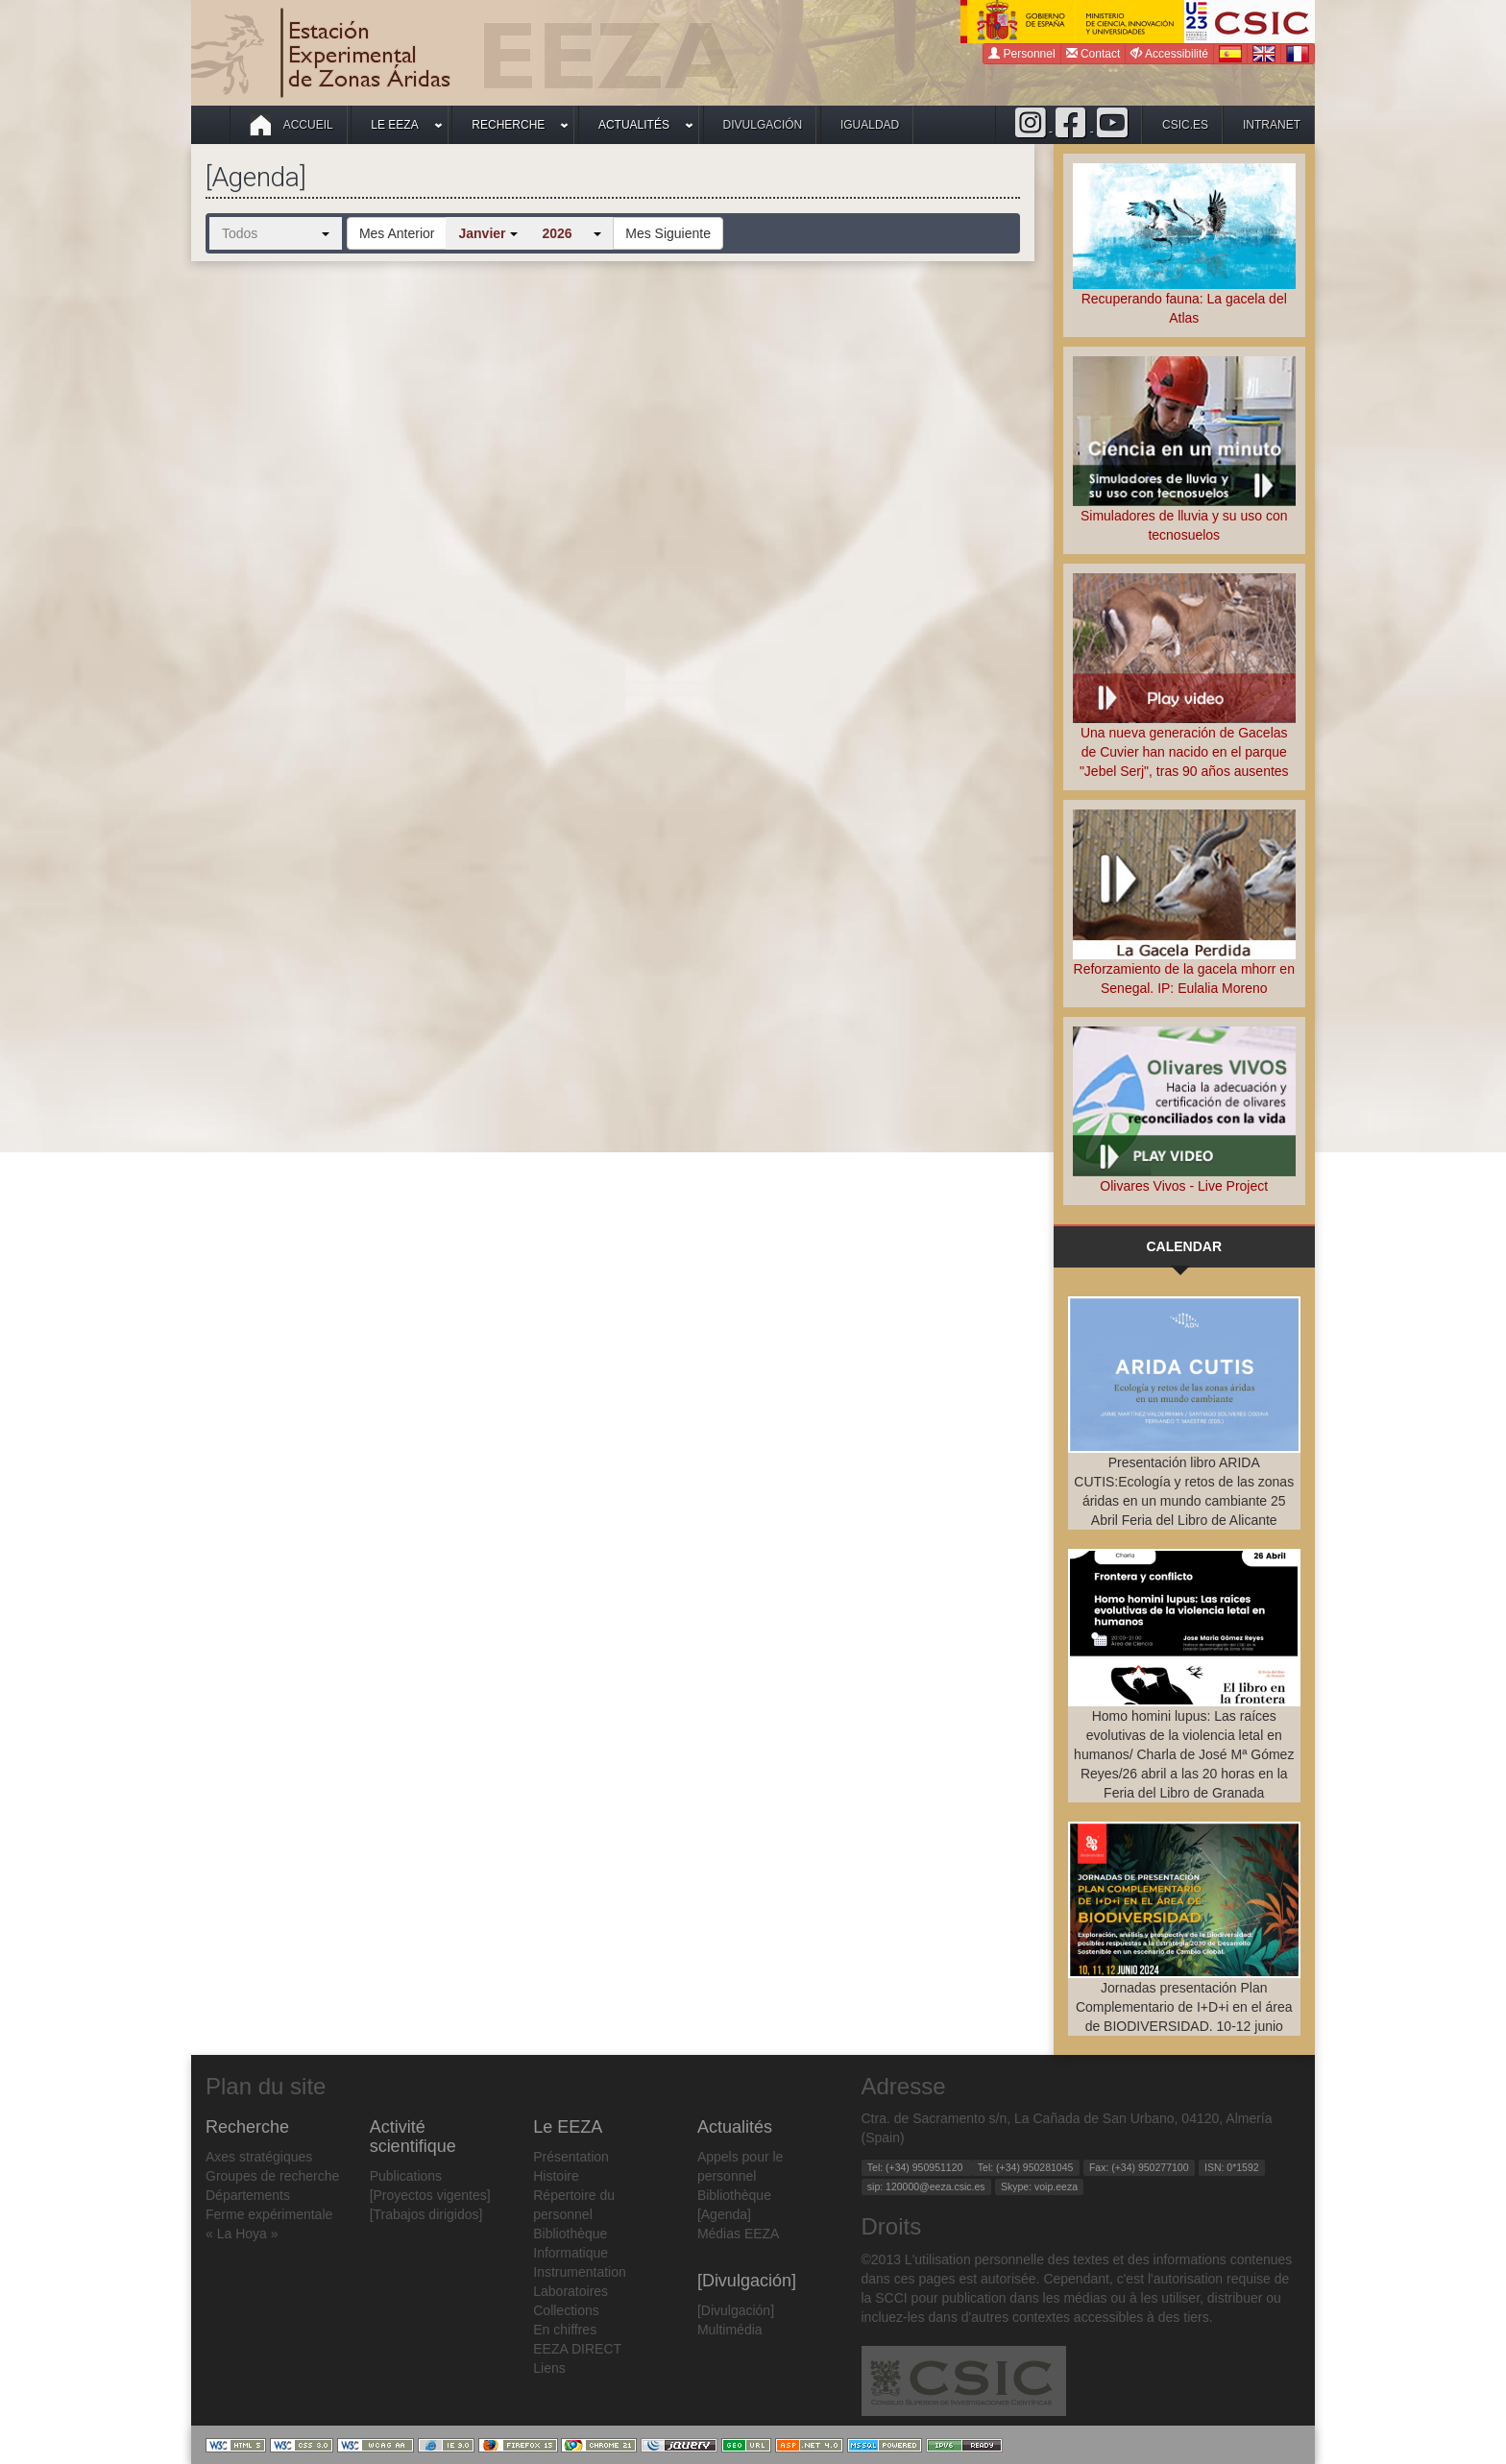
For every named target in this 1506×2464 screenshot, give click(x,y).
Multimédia (730, 2329)
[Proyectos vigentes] (430, 2195)
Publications (406, 2176)
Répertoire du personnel (574, 2204)
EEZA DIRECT (577, 2348)
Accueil (291, 125)
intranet (1271, 125)
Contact (1093, 53)
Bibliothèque (570, 2233)
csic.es (1185, 125)
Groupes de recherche (272, 2176)
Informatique (570, 2252)
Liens (549, 2368)
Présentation (571, 2156)
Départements (248, 2195)
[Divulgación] (735, 2310)
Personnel (1021, 53)
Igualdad (869, 125)
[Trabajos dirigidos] (426, 2214)
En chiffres (564, 2329)
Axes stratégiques (259, 2156)
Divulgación (763, 125)
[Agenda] (724, 2214)
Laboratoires (570, 2291)
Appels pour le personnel (740, 2166)
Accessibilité (1169, 53)
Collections (565, 2310)
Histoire (555, 2176)
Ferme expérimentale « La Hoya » (269, 2224)
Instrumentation (579, 2272)
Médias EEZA (738, 2233)
